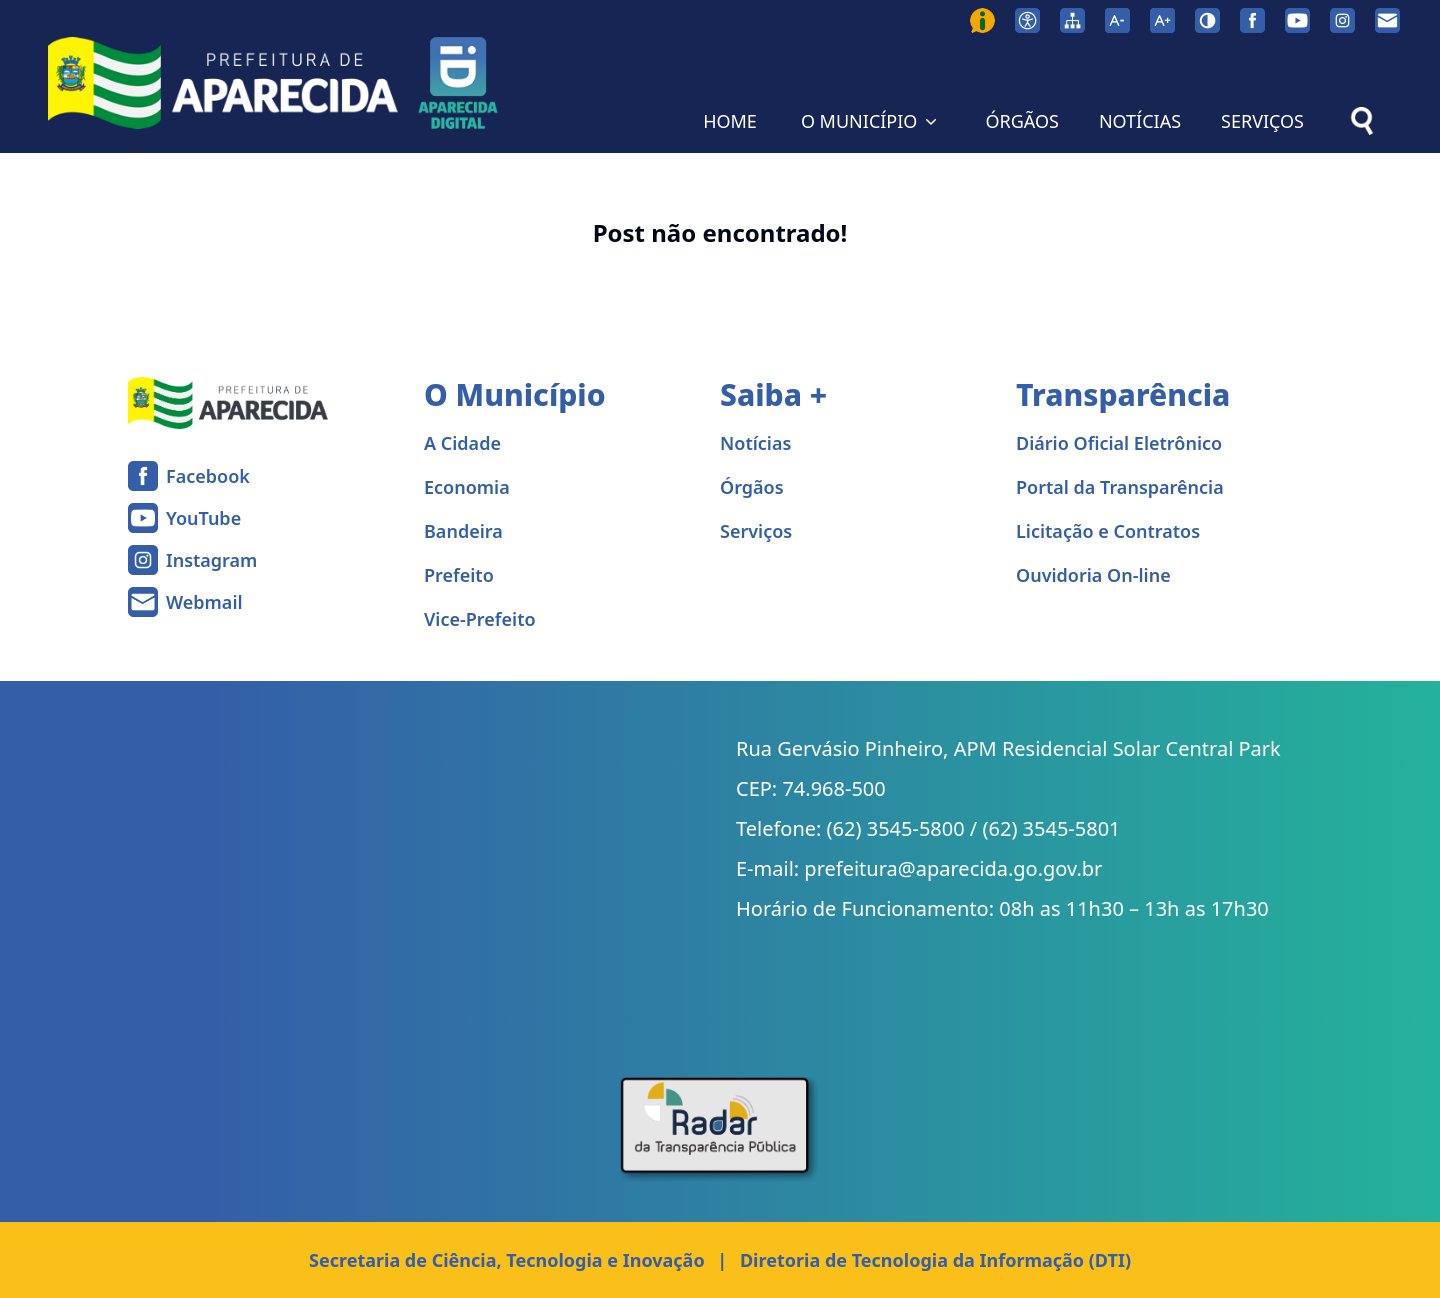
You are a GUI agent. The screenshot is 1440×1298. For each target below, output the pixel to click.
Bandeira (463, 531)
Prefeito (459, 575)
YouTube (203, 518)
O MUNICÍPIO (871, 121)
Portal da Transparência (1120, 487)
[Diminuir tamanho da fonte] (1117, 20)
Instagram (211, 560)
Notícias (755, 443)
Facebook (208, 476)
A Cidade (462, 443)
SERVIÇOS (1262, 121)
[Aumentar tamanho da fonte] (1162, 20)
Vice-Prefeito (480, 619)
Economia (467, 487)
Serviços (756, 531)
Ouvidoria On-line (1093, 575)
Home (36, 178)
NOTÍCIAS (1140, 121)
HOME (730, 121)
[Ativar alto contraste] (1207, 20)
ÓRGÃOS (1021, 121)
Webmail (204, 602)
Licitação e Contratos (1108, 531)
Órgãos (752, 487)
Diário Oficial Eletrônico (1119, 443)
